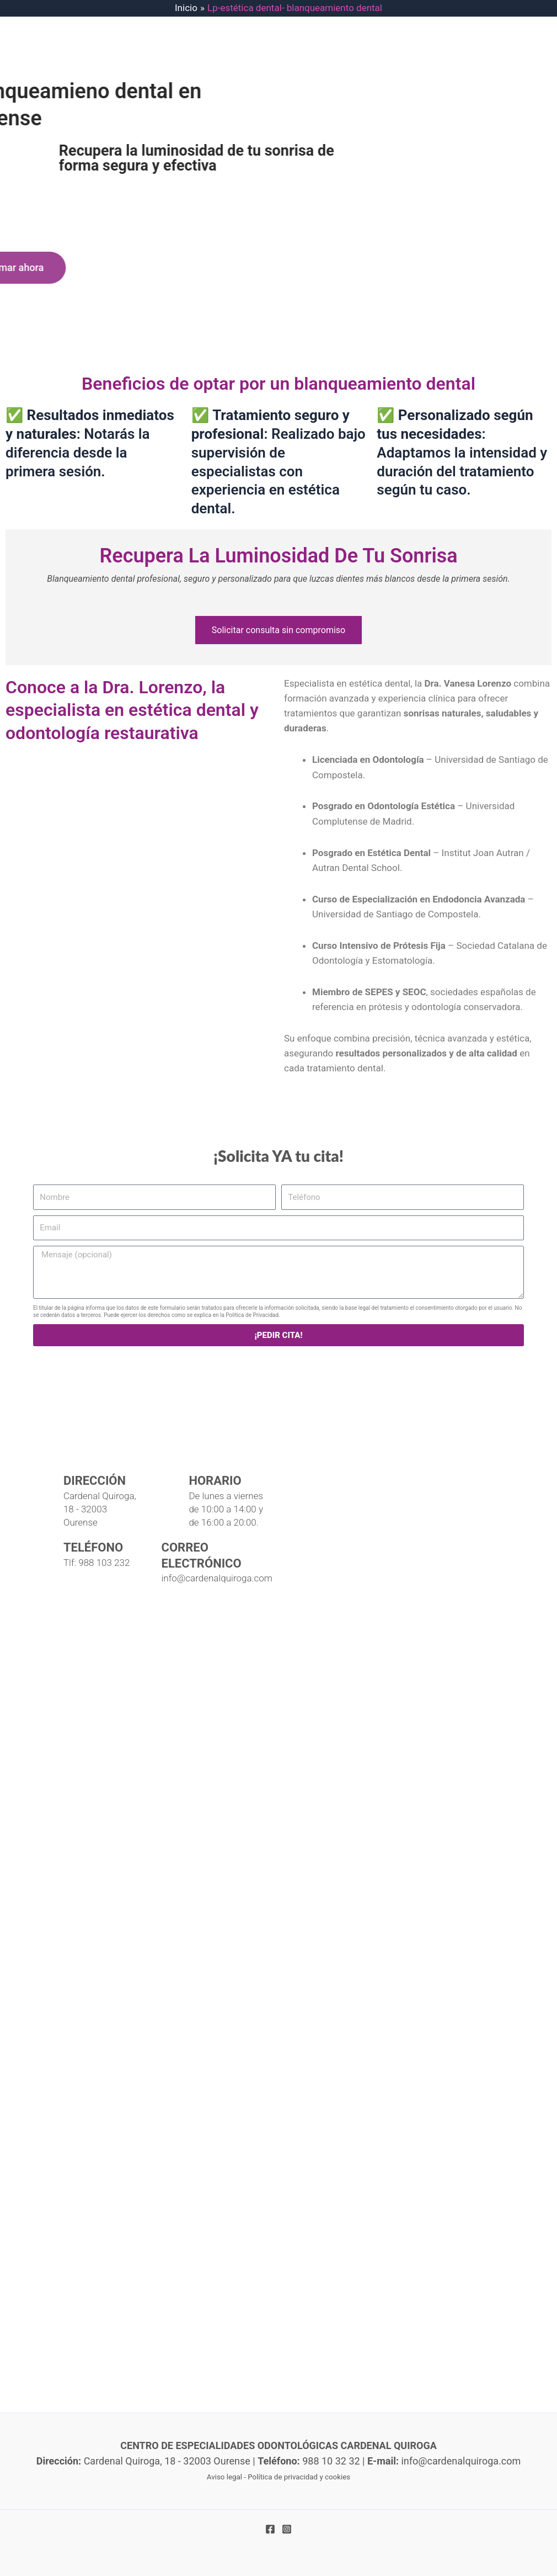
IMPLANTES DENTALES (252, 97)
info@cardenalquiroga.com (497, 22)
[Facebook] (270, 2529)
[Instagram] (287, 2529)
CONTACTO (268, 141)
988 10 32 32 (472, 52)
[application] (386, 97)
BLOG (217, 141)
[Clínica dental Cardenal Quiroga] (278, 1720)
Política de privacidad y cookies (299, 2477)
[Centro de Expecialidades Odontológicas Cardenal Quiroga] (93, 118)
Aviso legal (224, 2477)
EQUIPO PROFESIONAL (460, 97)
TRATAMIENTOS (353, 97)
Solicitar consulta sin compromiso (278, 630)
